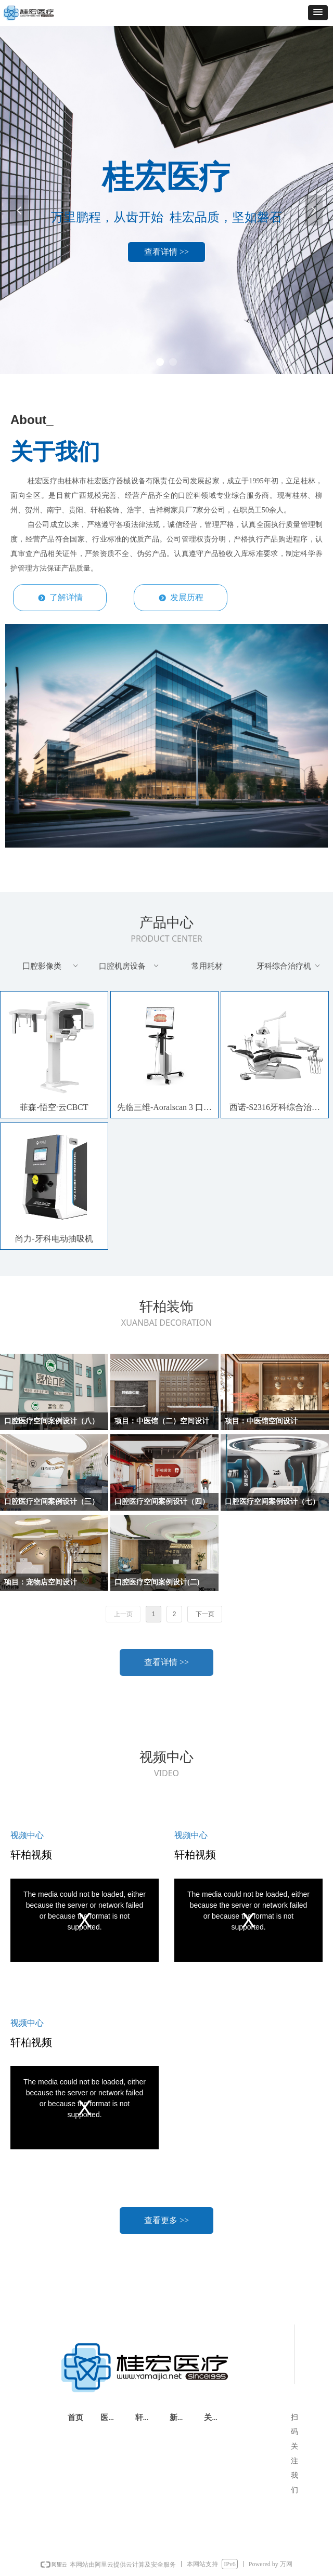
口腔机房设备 (129, 966)
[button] (318, 12)
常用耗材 (207, 966)
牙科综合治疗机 (289, 966)
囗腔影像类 (51, 966)
